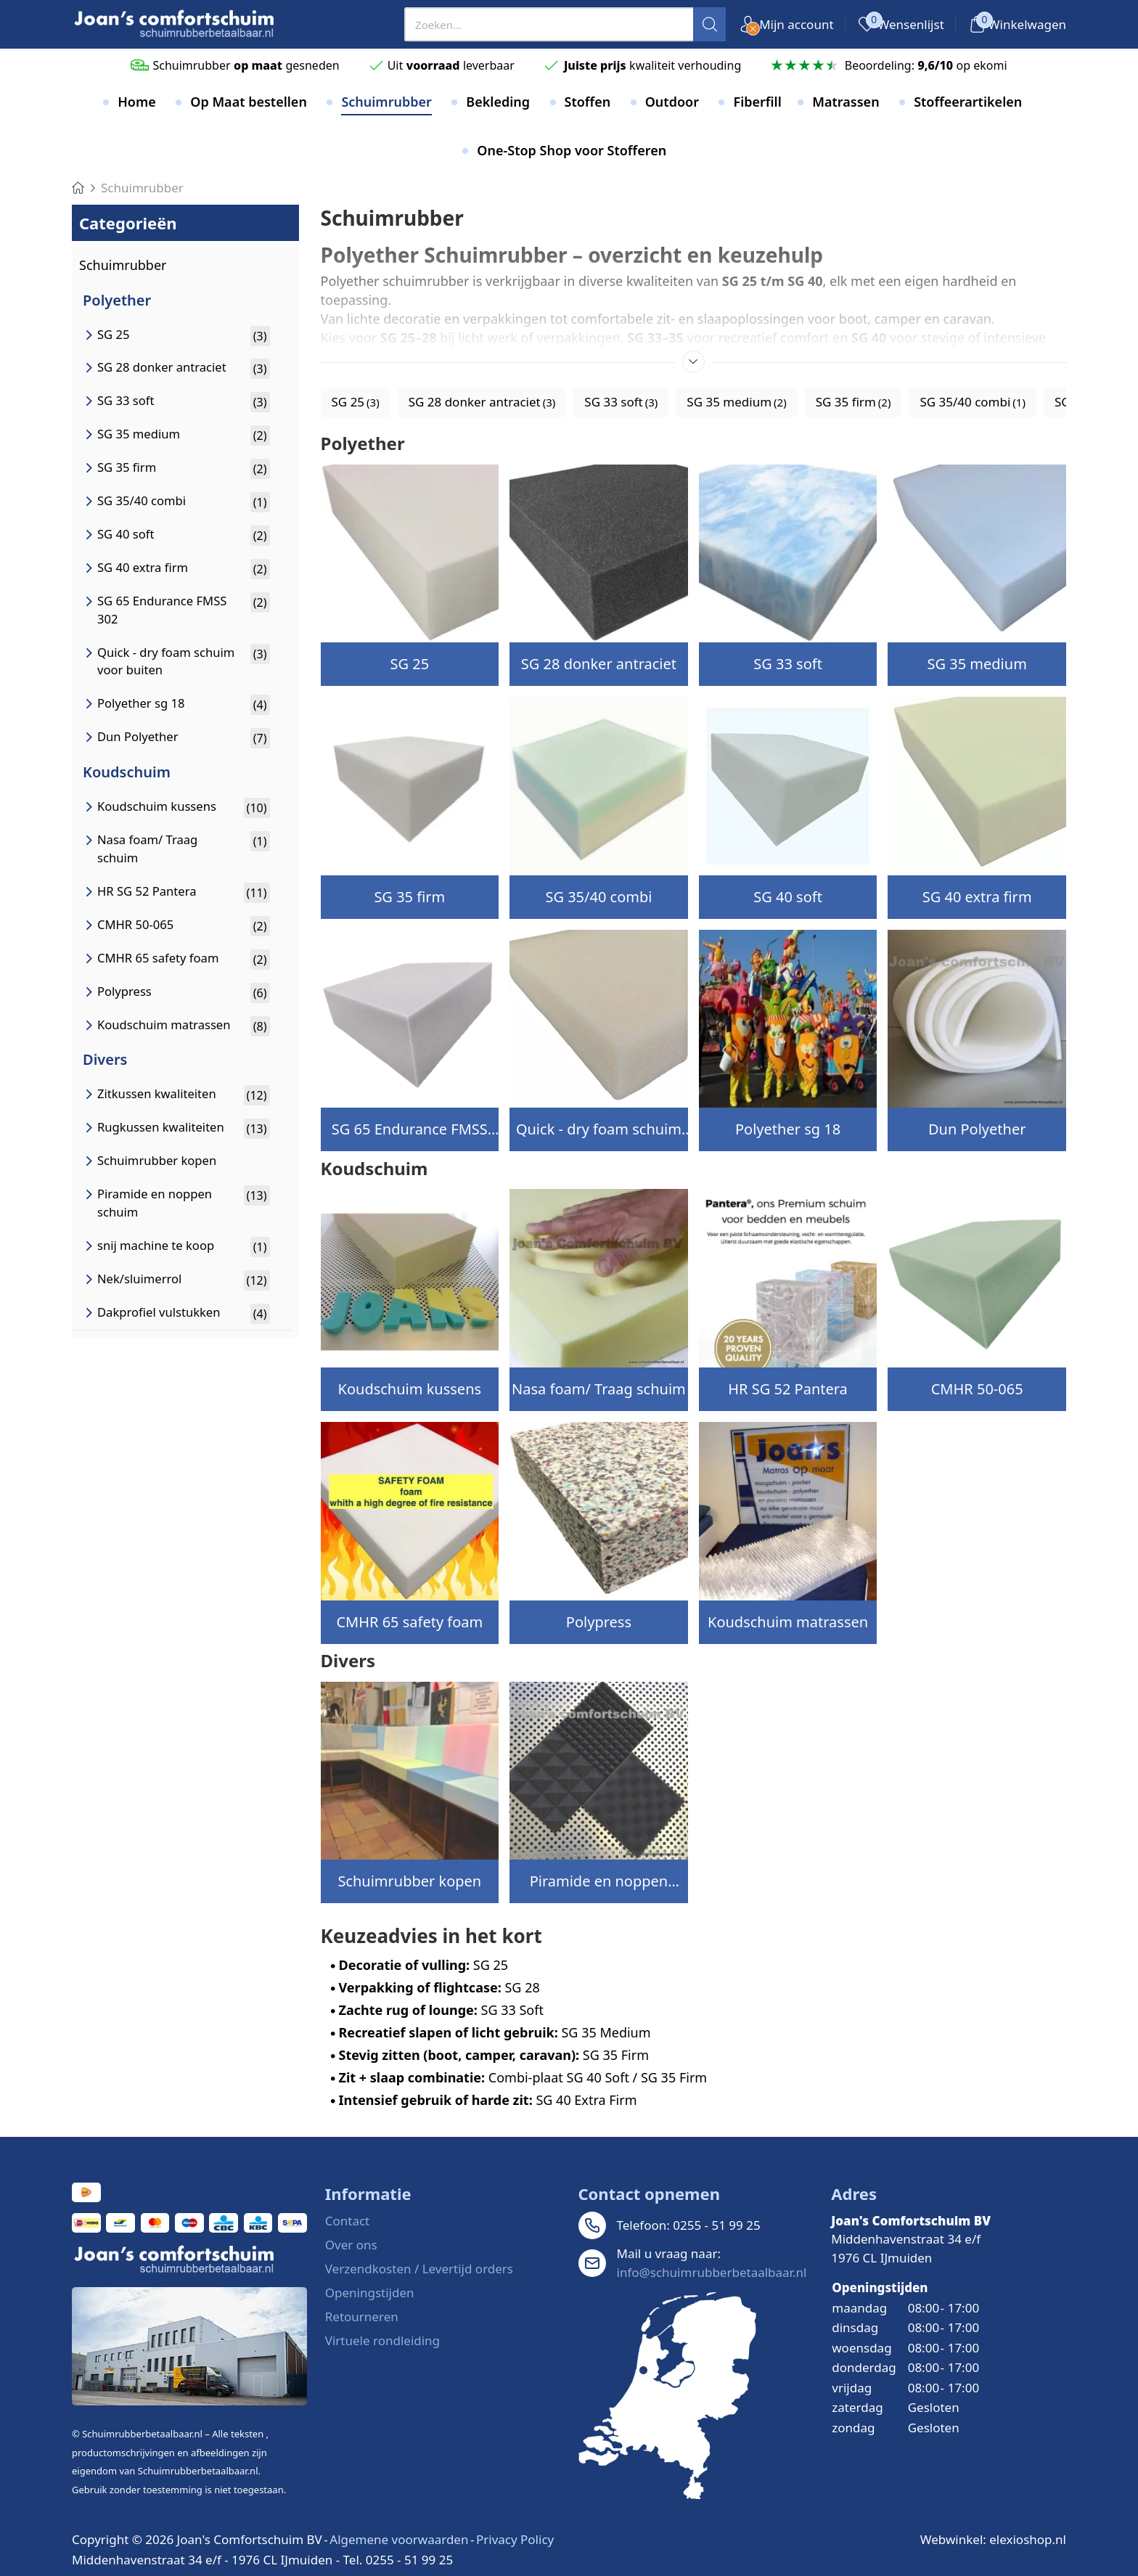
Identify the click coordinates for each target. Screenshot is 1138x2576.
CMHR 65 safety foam (409, 1622)
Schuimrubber (123, 265)
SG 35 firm (409, 897)
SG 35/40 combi (598, 897)
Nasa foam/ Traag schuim (599, 1389)
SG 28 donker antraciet (598, 664)
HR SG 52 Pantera (788, 1389)
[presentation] (565, 24)
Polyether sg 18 (787, 1129)
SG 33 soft (787, 664)
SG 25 (410, 664)
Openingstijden (369, 2292)
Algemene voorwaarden (398, 2539)
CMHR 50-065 (977, 1389)
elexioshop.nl (1027, 2539)
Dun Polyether (977, 1129)
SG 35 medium (977, 664)
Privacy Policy (515, 2539)
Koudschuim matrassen (788, 1622)
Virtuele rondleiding (382, 2340)
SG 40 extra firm (977, 897)
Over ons (351, 2244)
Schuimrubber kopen (409, 1881)
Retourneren (361, 2316)
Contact (347, 2220)
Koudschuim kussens (410, 1389)
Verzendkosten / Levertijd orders (419, 2268)
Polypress (598, 1622)
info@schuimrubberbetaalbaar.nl (712, 2272)
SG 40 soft (787, 897)
